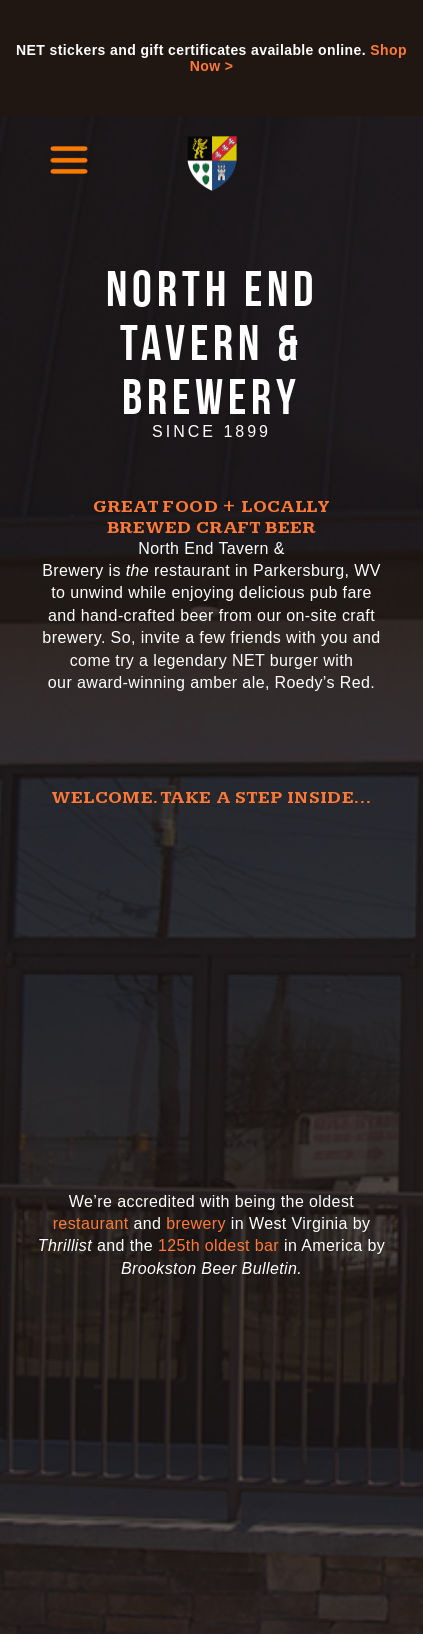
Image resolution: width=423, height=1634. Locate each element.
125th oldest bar (218, 1245)
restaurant (91, 1223)
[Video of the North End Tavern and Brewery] (211, 988)
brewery (196, 1223)
